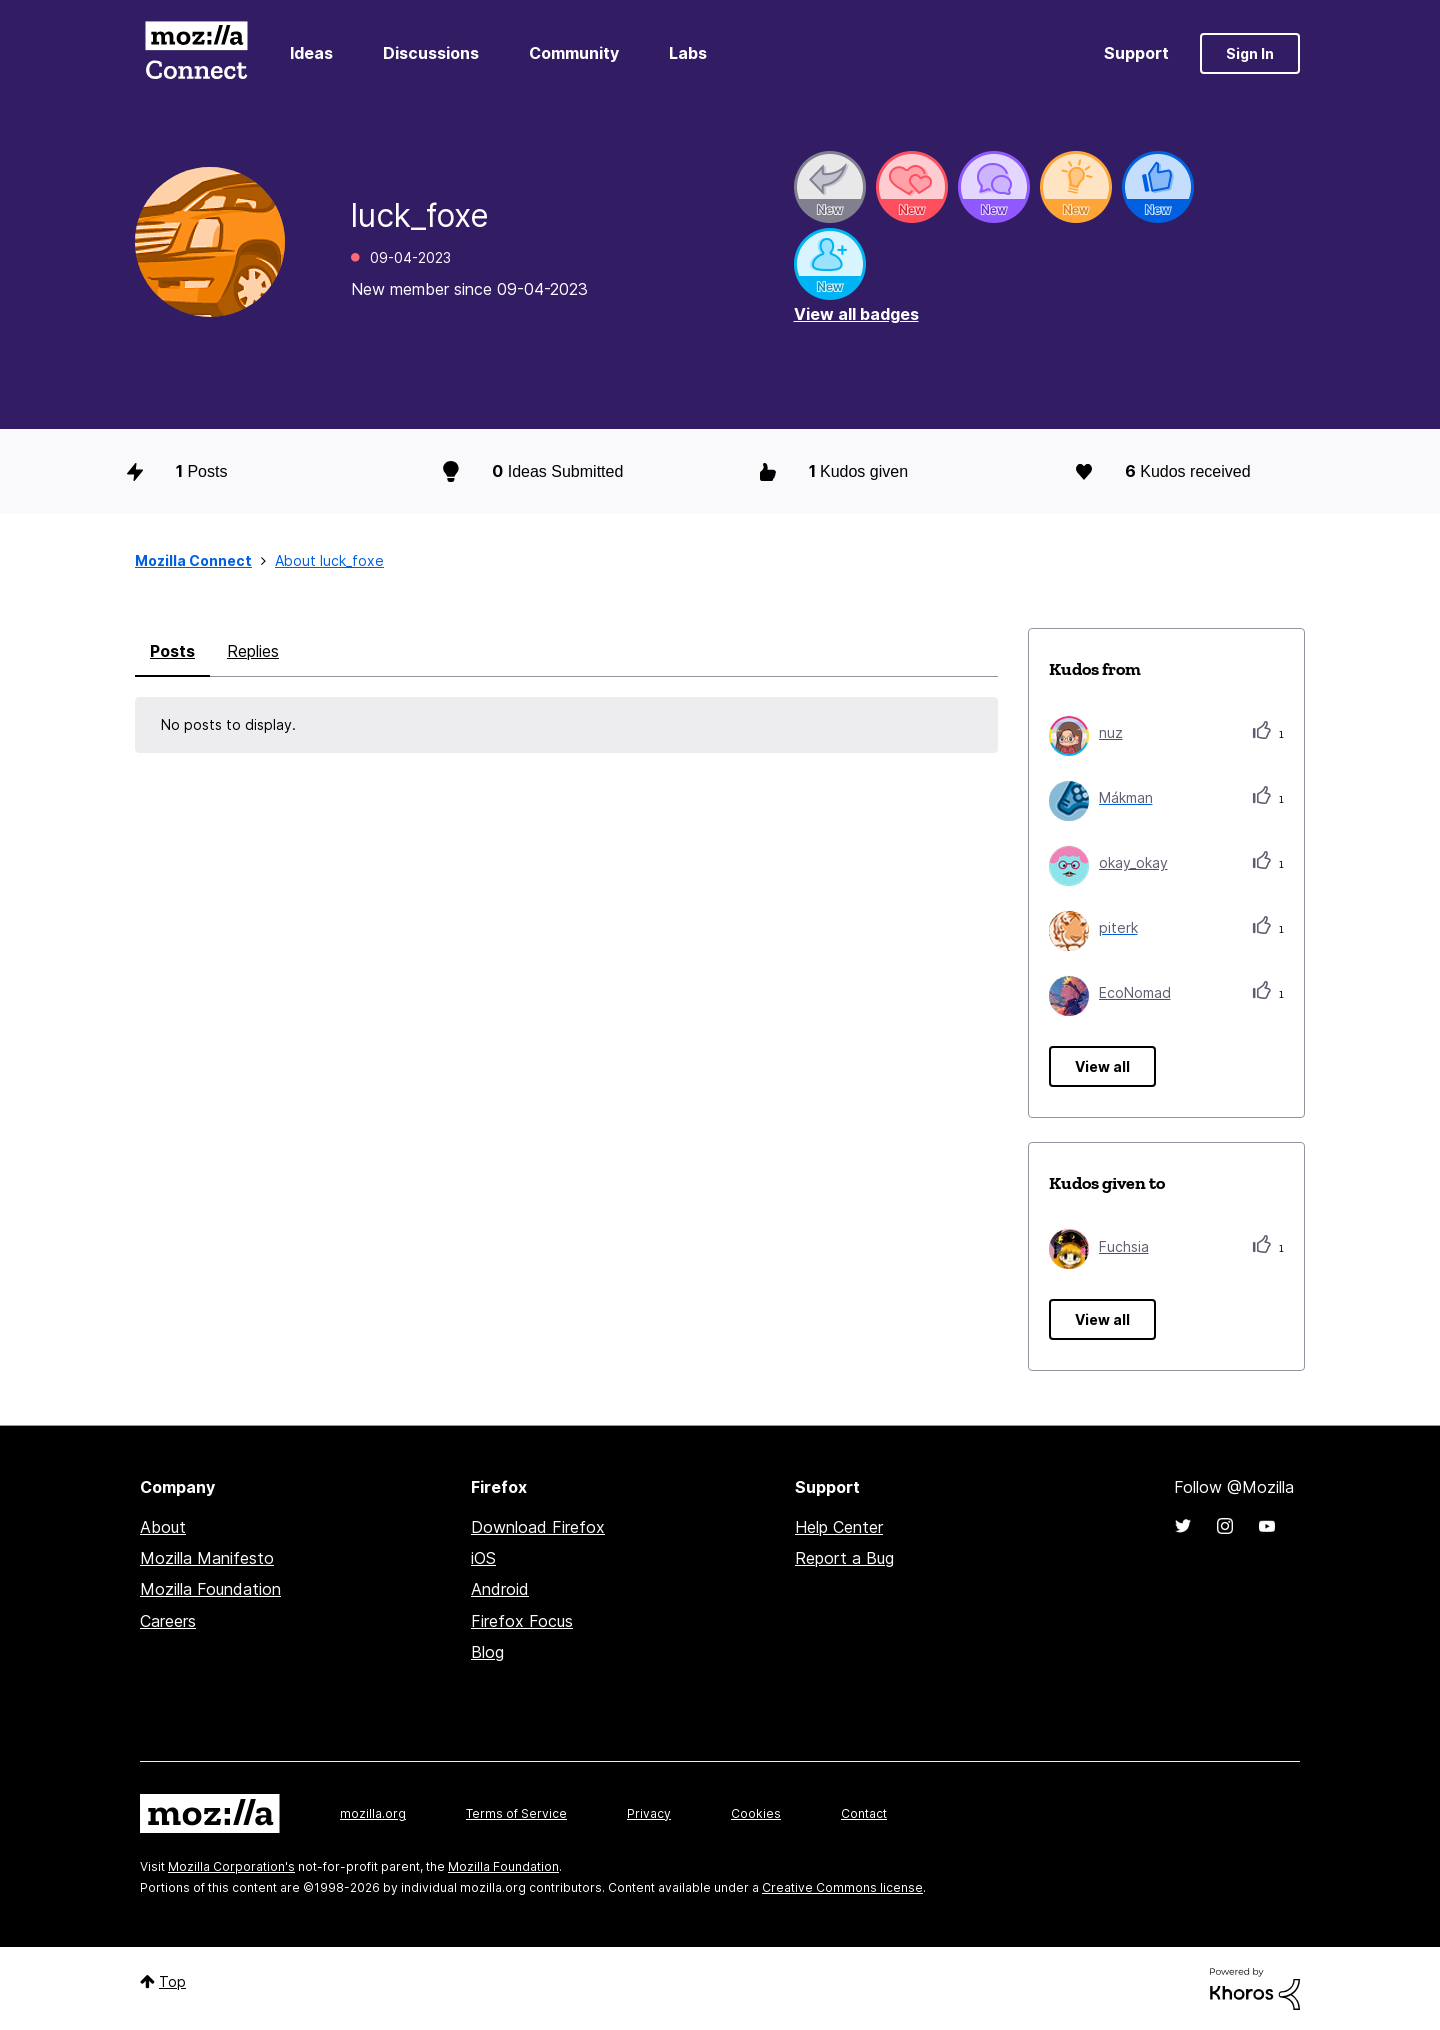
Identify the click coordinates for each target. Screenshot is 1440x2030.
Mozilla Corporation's (231, 1866)
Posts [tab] (172, 651)
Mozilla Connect (196, 53)
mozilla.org (373, 1813)
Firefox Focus (522, 1621)
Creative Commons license (842, 1887)
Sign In (1250, 53)
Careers (168, 1621)
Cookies (756, 1813)
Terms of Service (516, 1813)
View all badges (856, 314)
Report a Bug (844, 1558)
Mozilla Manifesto (207, 1558)
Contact (864, 1813)
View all (1102, 1066)
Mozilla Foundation (210, 1589)
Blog (487, 1652)
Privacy (649, 1813)
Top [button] (172, 1981)
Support (1136, 53)
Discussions (431, 53)
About (163, 1527)
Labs (688, 53)
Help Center (839, 1527)
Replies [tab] (253, 651)
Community (574, 53)
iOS (483, 1558)
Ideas (311, 53)
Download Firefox (538, 1527)
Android (500, 1589)
